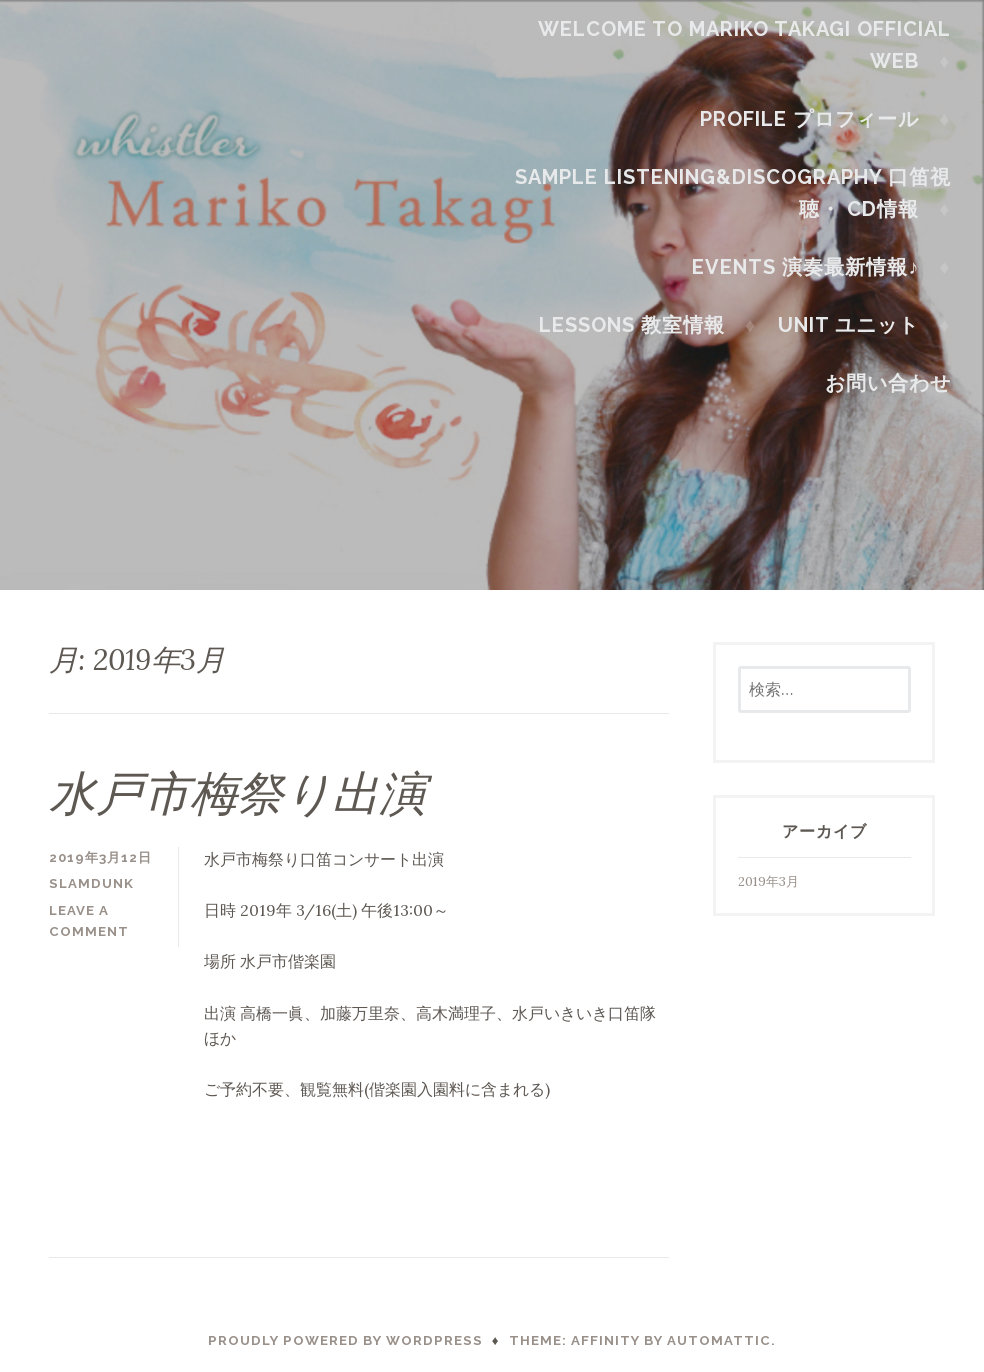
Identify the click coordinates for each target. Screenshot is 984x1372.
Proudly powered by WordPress (345, 1340)
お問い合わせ (895, 383)
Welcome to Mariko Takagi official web (751, 45)
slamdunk (91, 883)
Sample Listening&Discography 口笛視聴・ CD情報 (740, 193)
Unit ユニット (856, 325)
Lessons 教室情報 (640, 325)
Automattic (719, 1340)
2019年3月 (768, 881)
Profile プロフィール (817, 119)
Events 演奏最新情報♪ (813, 267)
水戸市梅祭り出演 (237, 793)
